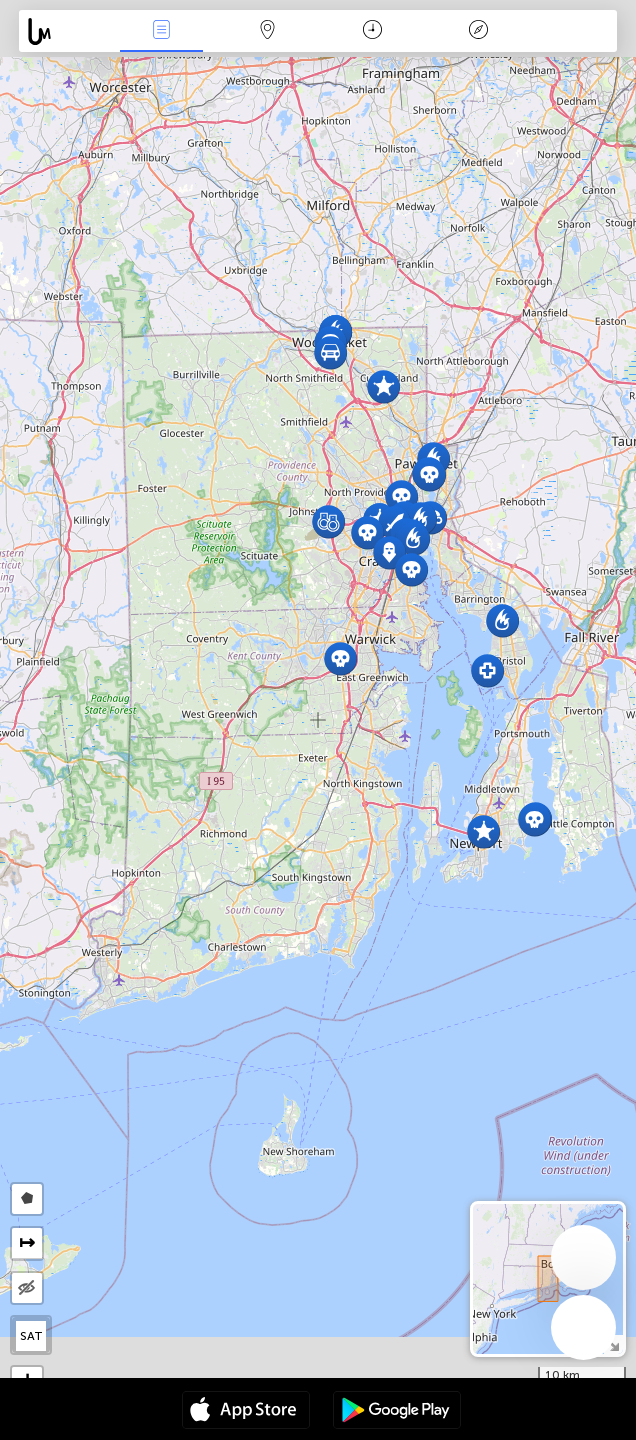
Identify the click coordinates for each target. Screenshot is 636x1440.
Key (478, 31)
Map (267, 31)
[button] (413, 538)
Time (372, 31)
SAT (31, 1336)
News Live (162, 31)
